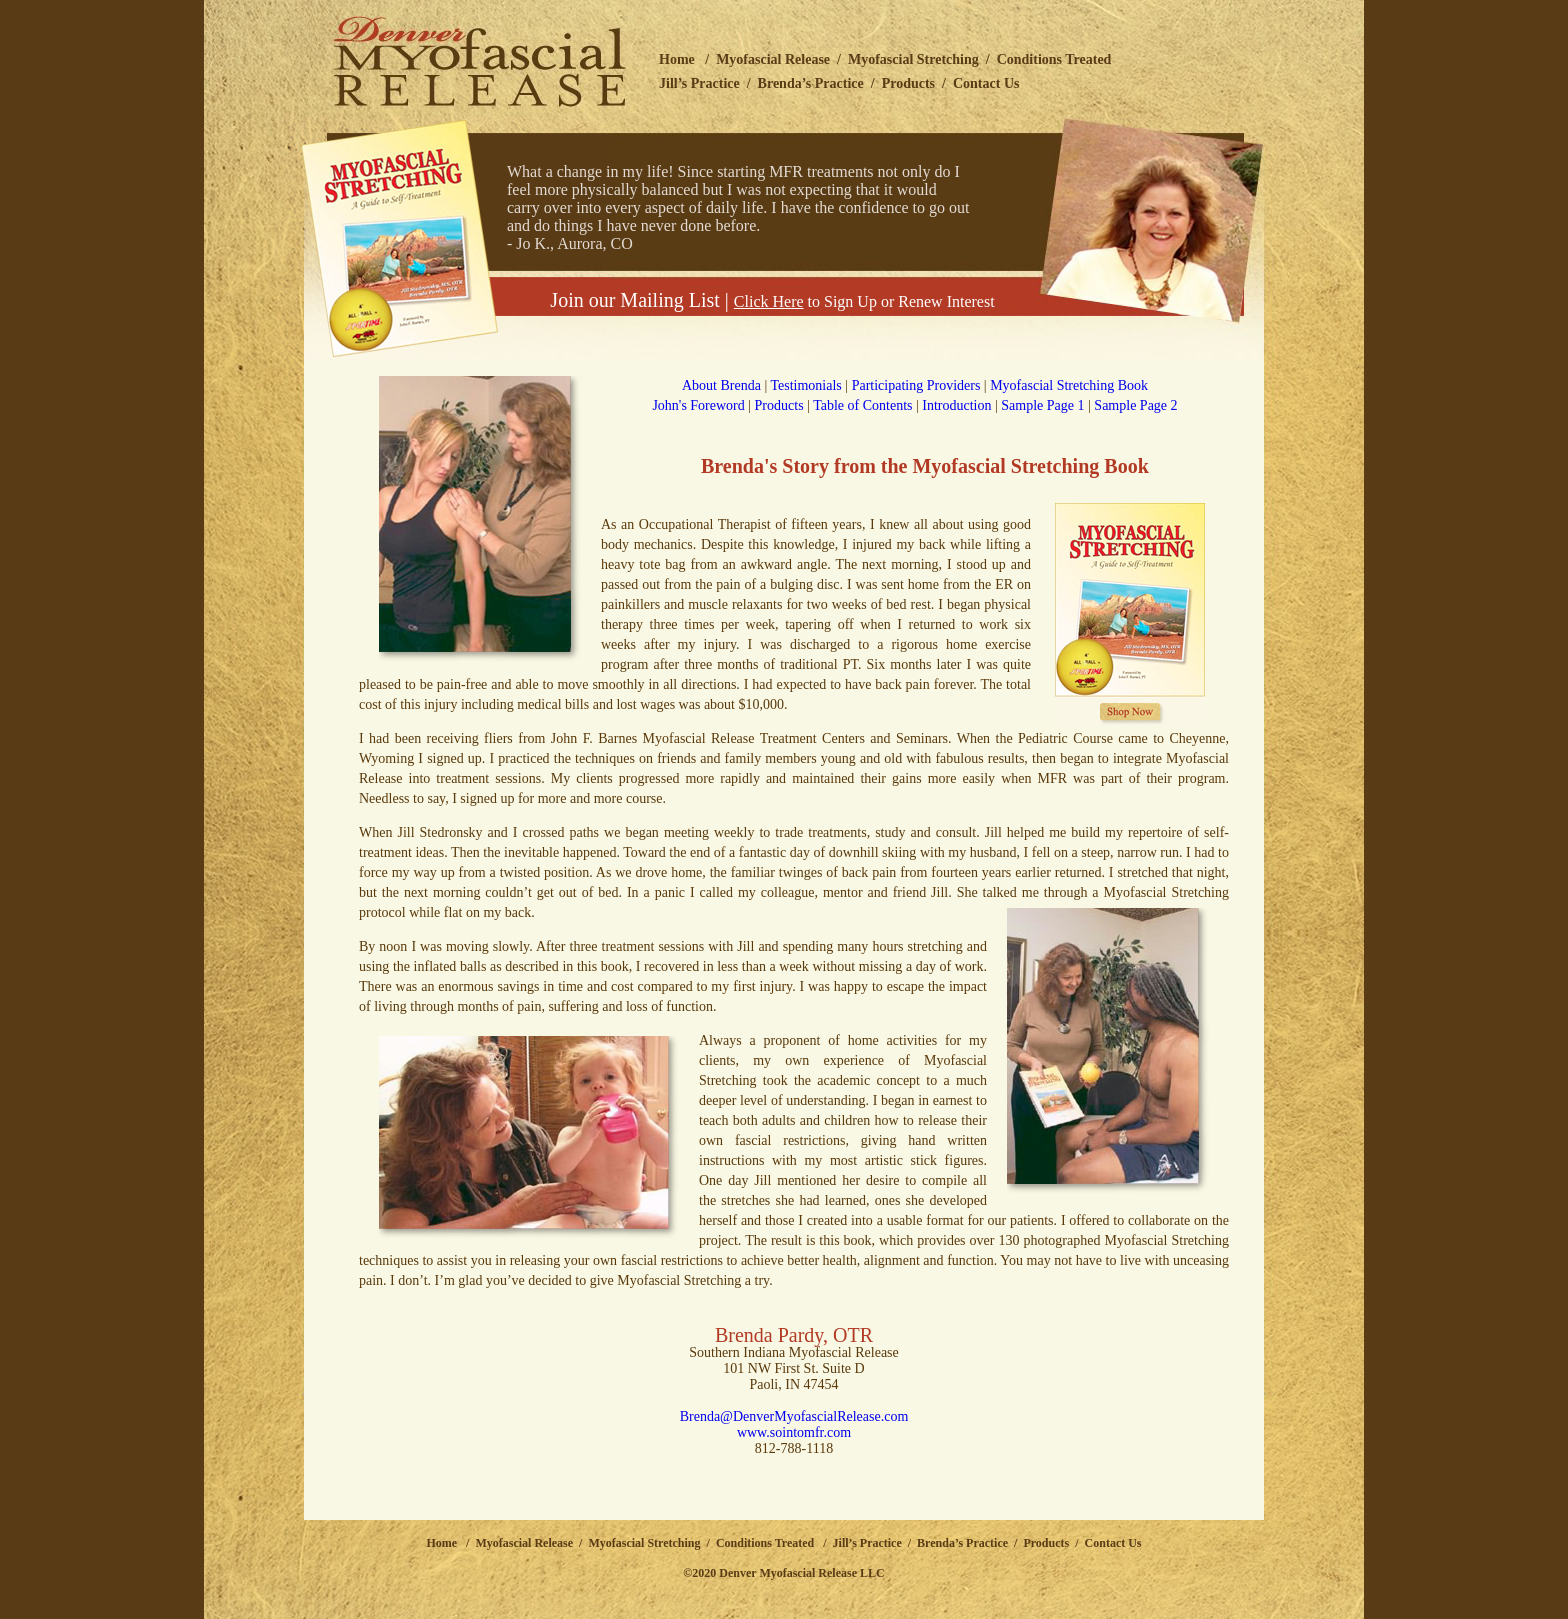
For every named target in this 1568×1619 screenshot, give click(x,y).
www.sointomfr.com (794, 1432)
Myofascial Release (773, 59)
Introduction (956, 405)
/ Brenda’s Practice (955, 1543)
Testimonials (805, 385)
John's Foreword (698, 405)
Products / (1053, 1543)
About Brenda (721, 385)
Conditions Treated (1054, 59)
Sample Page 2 (1135, 405)
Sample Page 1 (1042, 405)
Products (908, 83)
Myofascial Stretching (913, 59)
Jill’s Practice (699, 83)
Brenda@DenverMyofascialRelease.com (794, 1416)
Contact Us (986, 83)
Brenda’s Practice (811, 83)
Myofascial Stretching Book (1069, 385)
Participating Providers (916, 385)
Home (677, 59)
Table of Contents (862, 405)
